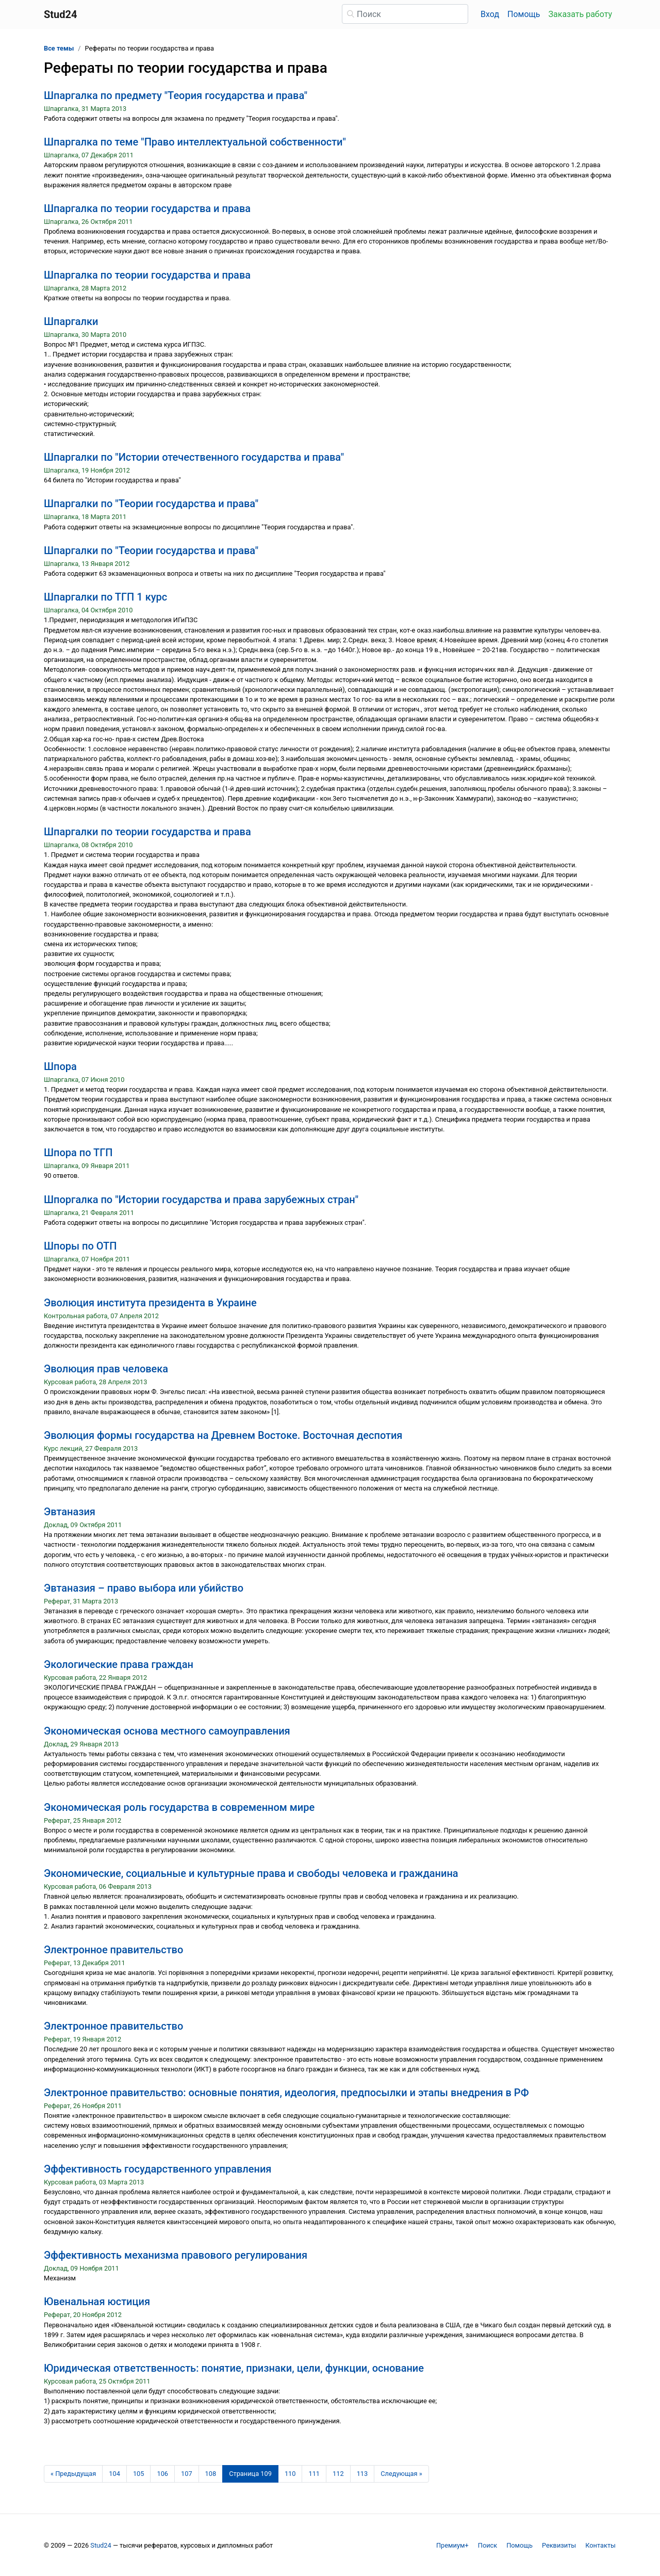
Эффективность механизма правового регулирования (175, 2255)
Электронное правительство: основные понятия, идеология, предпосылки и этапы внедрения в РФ (286, 2092)
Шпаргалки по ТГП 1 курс (105, 597)
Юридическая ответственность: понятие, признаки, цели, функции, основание (234, 2368)
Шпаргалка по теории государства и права (147, 208)
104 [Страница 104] (114, 2473)
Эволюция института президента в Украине (150, 1303)
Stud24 (100, 2545)
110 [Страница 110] (290, 2473)
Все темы (59, 48)
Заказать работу (580, 14)
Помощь (523, 14)
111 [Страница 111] (314, 2473)
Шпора (60, 1066)
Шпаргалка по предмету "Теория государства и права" (175, 95)
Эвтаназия (69, 1511)
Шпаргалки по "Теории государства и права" (151, 503)
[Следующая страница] (401, 2474)
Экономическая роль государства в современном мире (179, 1807)
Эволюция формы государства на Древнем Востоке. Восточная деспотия (223, 1435)
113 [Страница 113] (362, 2473)
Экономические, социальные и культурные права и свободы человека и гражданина (251, 1873)
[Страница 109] (250, 2474)
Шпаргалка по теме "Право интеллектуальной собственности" (195, 142)
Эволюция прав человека (106, 1369)
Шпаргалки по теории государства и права (147, 831)
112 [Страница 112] (338, 2473)
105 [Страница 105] (138, 2473)
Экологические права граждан (118, 1664)
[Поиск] (405, 14)
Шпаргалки (71, 321)
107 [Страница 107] (186, 2473)
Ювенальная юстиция (97, 2301)
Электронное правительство (113, 1949)
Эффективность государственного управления (157, 2169)
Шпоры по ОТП (80, 1246)
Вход (490, 14)
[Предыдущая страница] (73, 2474)
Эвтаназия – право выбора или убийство (143, 1588)
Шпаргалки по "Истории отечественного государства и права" (194, 457)
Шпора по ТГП (78, 1152)
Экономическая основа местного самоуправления (167, 1731)
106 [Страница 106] (162, 2473)
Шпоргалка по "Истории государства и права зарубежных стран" (201, 1199)
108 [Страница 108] (211, 2473)
